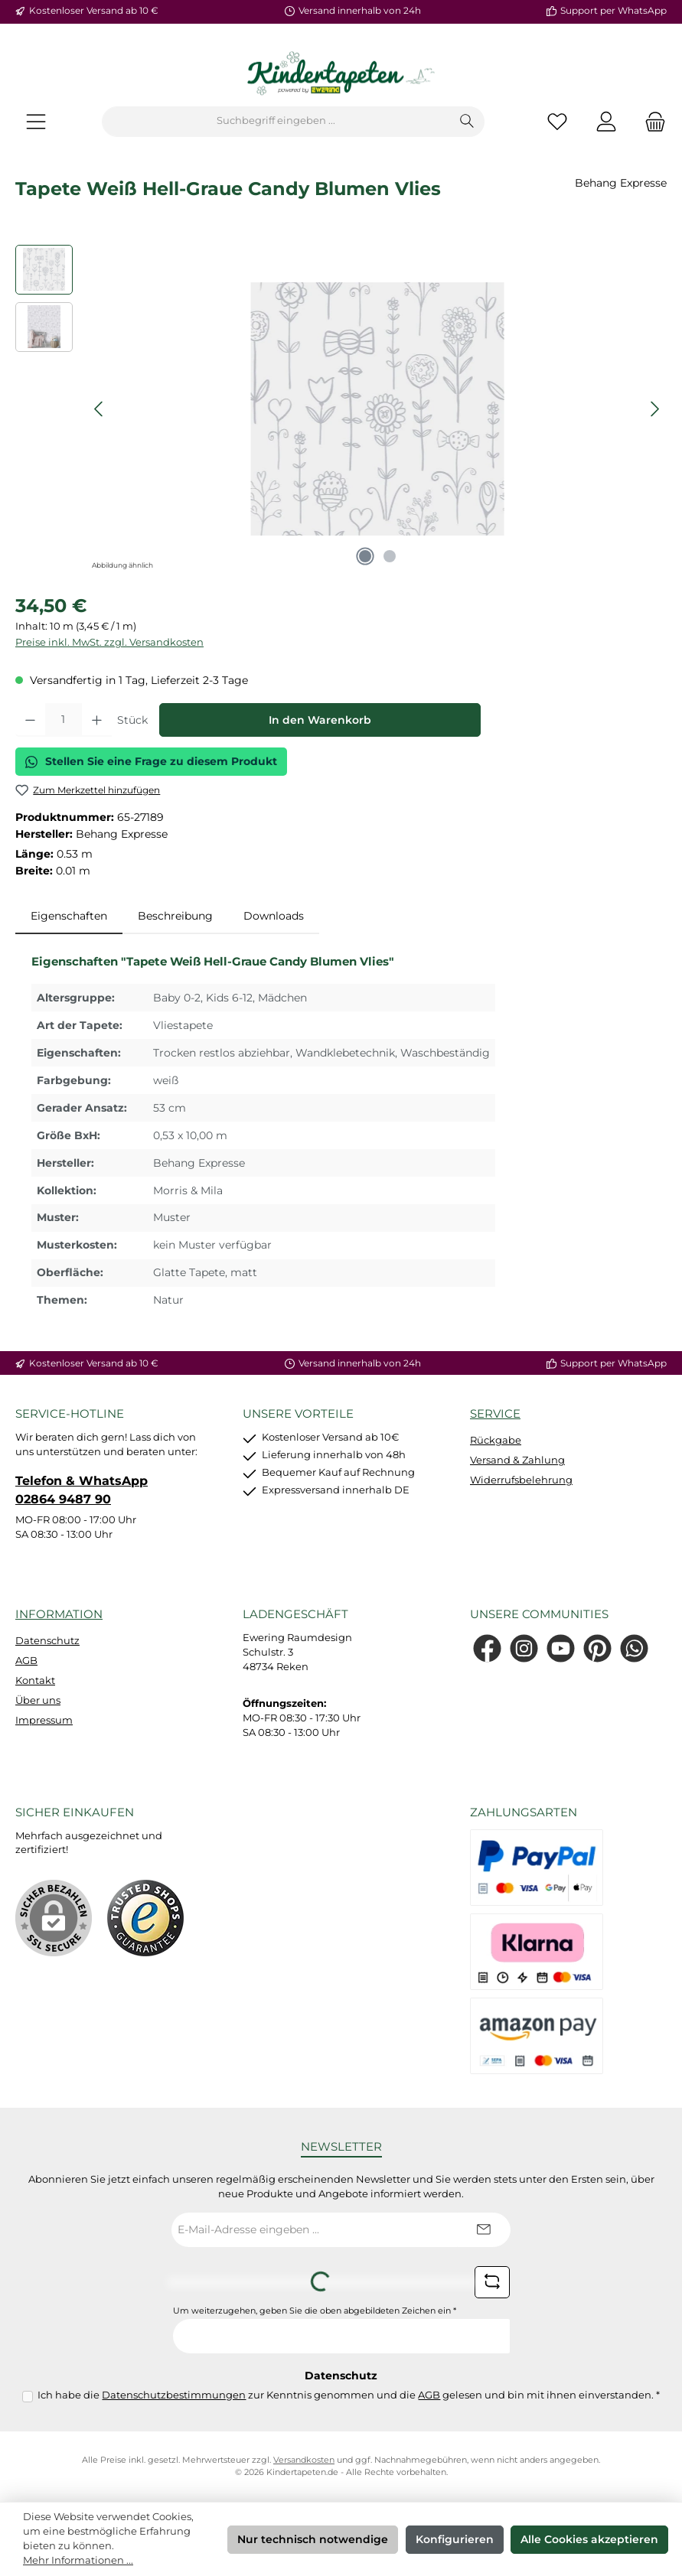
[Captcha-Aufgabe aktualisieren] (492, 2282)
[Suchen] (467, 121)
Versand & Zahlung (517, 1460)
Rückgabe (495, 1440)
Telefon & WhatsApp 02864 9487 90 (81, 1489)
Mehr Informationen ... (78, 2560)
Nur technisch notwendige (312, 2539)
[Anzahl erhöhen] (97, 720)
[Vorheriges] (99, 409)
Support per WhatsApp (613, 10)
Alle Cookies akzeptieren (589, 2539)
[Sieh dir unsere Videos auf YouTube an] (560, 1648)
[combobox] (276, 121)
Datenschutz (47, 1640)
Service (495, 1413)
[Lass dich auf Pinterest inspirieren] (597, 1648)
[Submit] (484, 2230)
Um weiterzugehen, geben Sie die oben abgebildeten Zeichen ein (314, 2311)
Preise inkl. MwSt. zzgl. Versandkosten (109, 642)
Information (59, 1614)
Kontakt (35, 1680)
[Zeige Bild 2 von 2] (389, 556)
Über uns (37, 1700)
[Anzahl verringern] (30, 720)
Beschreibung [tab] (175, 916)
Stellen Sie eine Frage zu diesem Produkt (151, 761)
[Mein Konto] (606, 121)
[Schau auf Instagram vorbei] (524, 1648)
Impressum (44, 1720)
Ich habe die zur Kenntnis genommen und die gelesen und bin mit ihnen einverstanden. (349, 2395)
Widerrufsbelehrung (521, 1480)
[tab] (68, 916)
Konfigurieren (455, 2539)
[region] (341, 409)
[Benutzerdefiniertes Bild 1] (145, 1918)
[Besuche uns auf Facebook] (487, 1648)
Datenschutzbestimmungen (174, 2395)
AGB (26, 1660)
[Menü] (36, 121)
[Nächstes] (654, 409)
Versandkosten (303, 2460)
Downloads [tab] (273, 916)
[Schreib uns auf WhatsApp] (634, 1648)
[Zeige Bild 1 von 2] (365, 556)
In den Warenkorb (320, 720)
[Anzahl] (63, 720)
